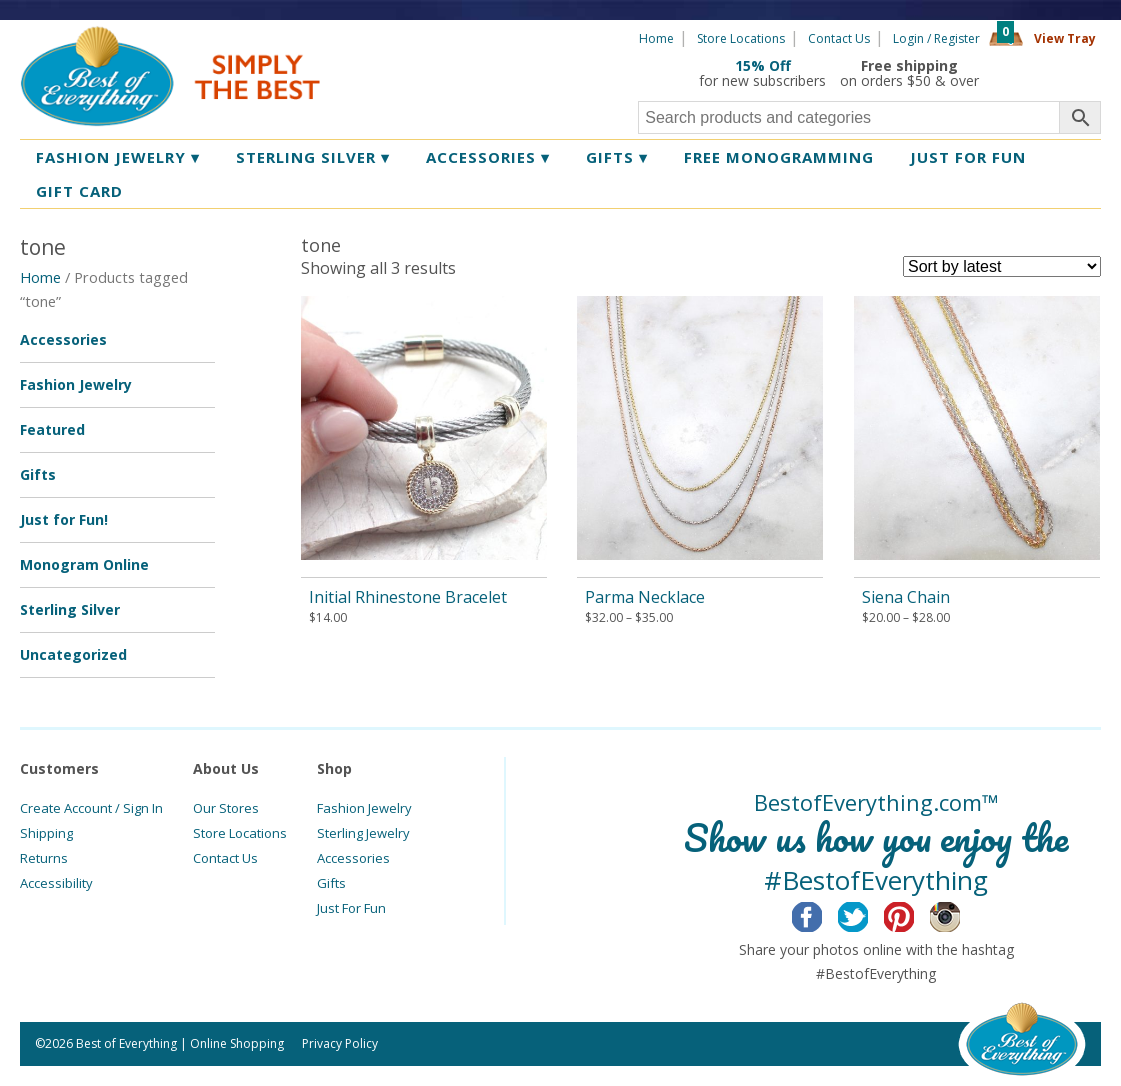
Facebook (822, 914)
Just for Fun (968, 157)
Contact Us (839, 38)
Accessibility (56, 883)
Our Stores (226, 808)
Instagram (960, 914)
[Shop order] (1002, 266)
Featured (52, 429)
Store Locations (741, 38)
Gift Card (79, 191)
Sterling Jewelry (363, 833)
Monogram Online (84, 564)
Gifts (617, 157)
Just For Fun (351, 908)
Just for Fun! (64, 519)
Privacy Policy (340, 1043)
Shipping (46, 833)
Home (656, 38)
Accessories (488, 157)
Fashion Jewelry (118, 157)
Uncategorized (73, 654)
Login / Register (936, 38)
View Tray (1065, 38)
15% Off (763, 65)
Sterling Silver (313, 157)
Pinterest (914, 914)
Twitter (868, 914)
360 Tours (1047, 73)
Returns (44, 858)
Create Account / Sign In (91, 808)
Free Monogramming (779, 157)
